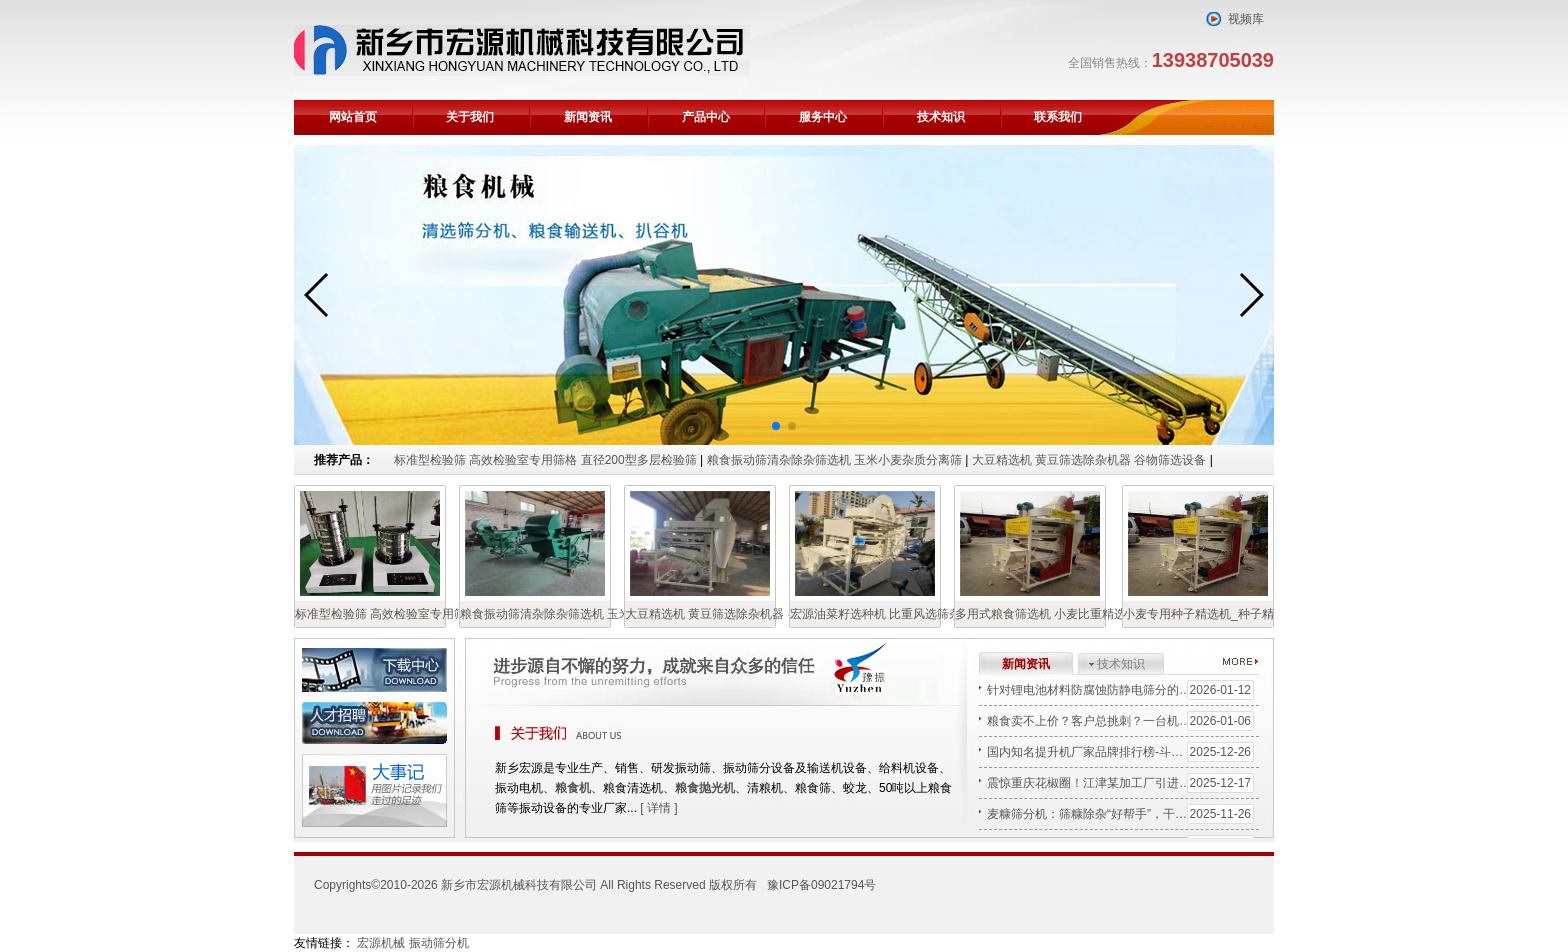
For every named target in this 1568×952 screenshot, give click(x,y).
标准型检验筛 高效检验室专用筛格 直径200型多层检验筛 (545, 460)
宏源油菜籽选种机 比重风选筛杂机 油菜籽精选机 (865, 614)
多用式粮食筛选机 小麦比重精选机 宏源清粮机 (1030, 614)
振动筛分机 (439, 943)
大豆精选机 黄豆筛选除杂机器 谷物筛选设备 (1089, 460)
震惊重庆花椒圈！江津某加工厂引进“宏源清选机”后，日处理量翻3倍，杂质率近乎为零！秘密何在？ (1123, 783)
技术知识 (941, 117)
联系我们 (1058, 117)
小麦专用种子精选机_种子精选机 (1198, 614)
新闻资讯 (588, 117)
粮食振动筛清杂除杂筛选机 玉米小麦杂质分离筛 (836, 460)
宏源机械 (381, 943)
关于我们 (470, 117)
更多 (1241, 660)
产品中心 (706, 117)
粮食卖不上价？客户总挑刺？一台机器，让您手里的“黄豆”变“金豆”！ (1123, 721)
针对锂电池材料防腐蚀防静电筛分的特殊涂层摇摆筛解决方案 (1123, 690)
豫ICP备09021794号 (821, 885)
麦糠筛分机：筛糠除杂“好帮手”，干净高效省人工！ (1123, 814)
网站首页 (353, 117)
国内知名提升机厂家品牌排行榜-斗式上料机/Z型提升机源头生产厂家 (1123, 752)
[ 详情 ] (658, 808)
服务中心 (823, 117)
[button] (776, 426)
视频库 (1246, 19)
